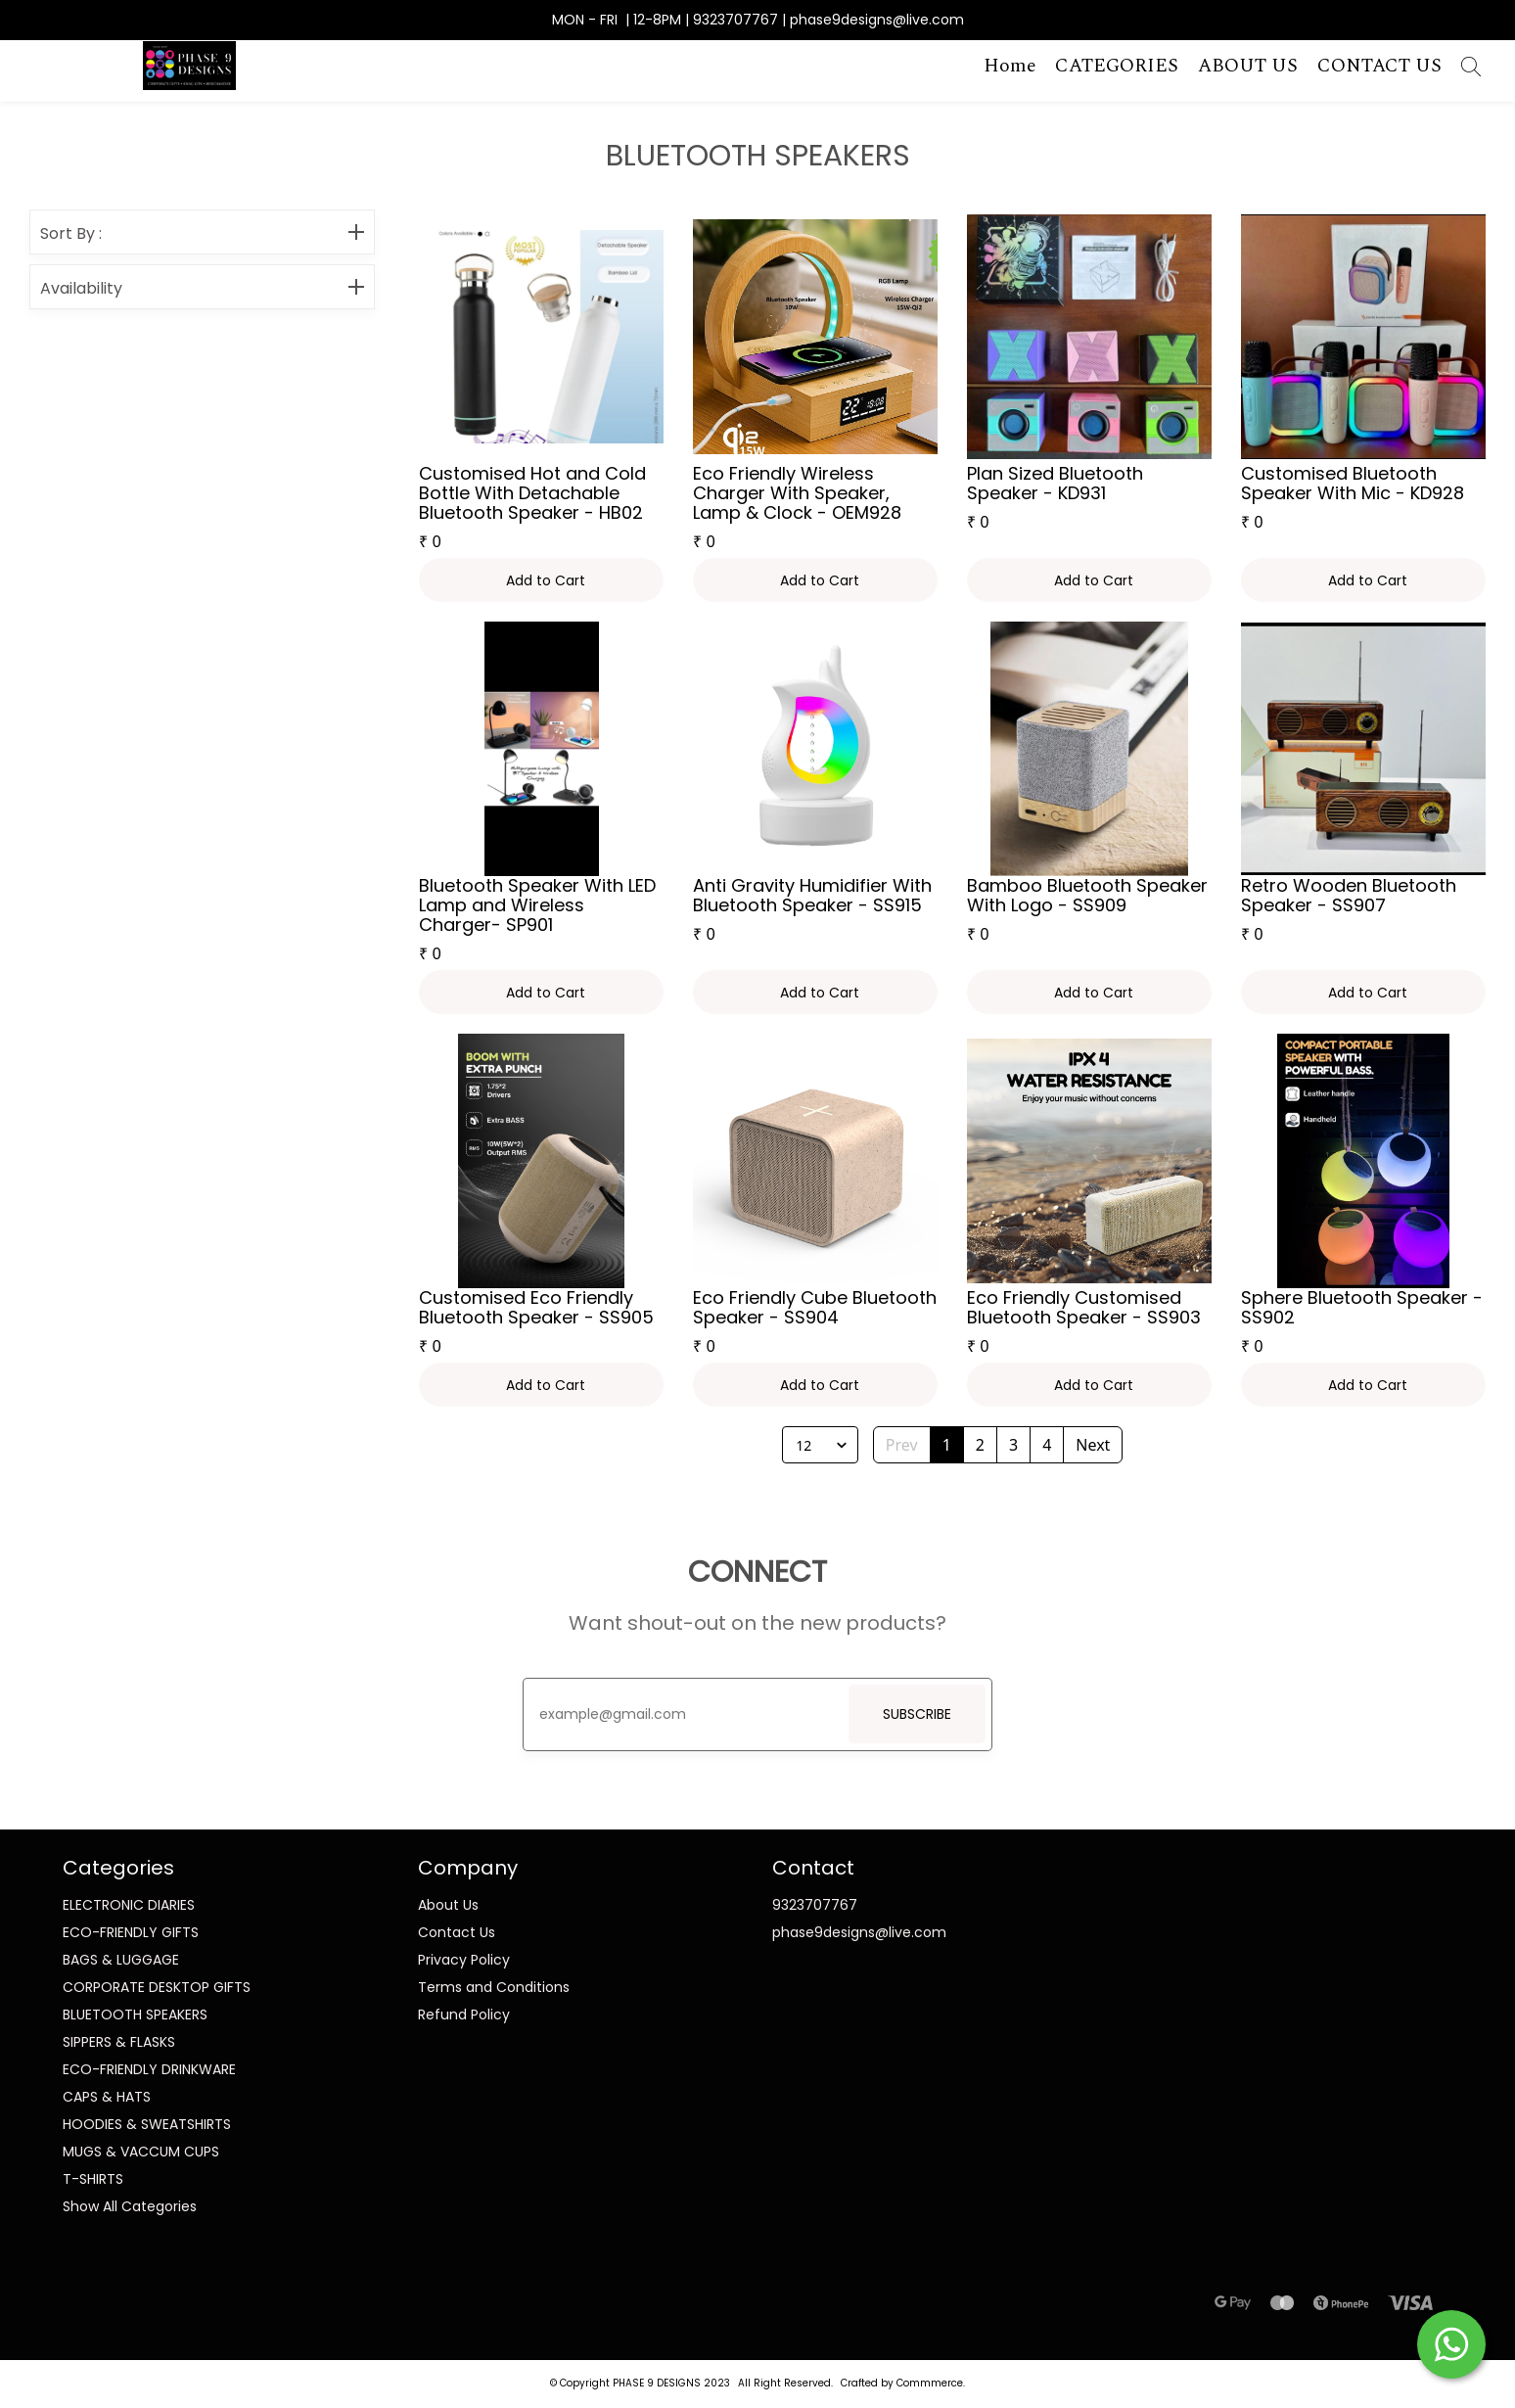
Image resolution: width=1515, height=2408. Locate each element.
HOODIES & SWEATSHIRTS (147, 2124)
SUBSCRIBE (917, 1714)
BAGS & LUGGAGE (121, 1959)
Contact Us (456, 1932)
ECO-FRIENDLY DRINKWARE (149, 2069)
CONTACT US (1379, 66)
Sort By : (202, 234)
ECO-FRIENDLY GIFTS (131, 1932)
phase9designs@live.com (859, 1932)
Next (1093, 1445)
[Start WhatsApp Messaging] (1451, 2342)
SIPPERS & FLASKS (119, 2042)
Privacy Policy (464, 1959)
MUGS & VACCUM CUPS (141, 2151)
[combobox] (795, 1445)
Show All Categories (130, 2206)
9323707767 (814, 1905)
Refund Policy (464, 2014)
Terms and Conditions (494, 1987)
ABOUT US (1248, 66)
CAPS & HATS (107, 2097)
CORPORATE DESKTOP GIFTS (157, 1987)
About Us (448, 1905)
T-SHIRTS (93, 2179)
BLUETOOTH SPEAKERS (135, 2014)
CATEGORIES (1116, 66)
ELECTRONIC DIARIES (129, 1905)
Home (1009, 66)
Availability (202, 289)
